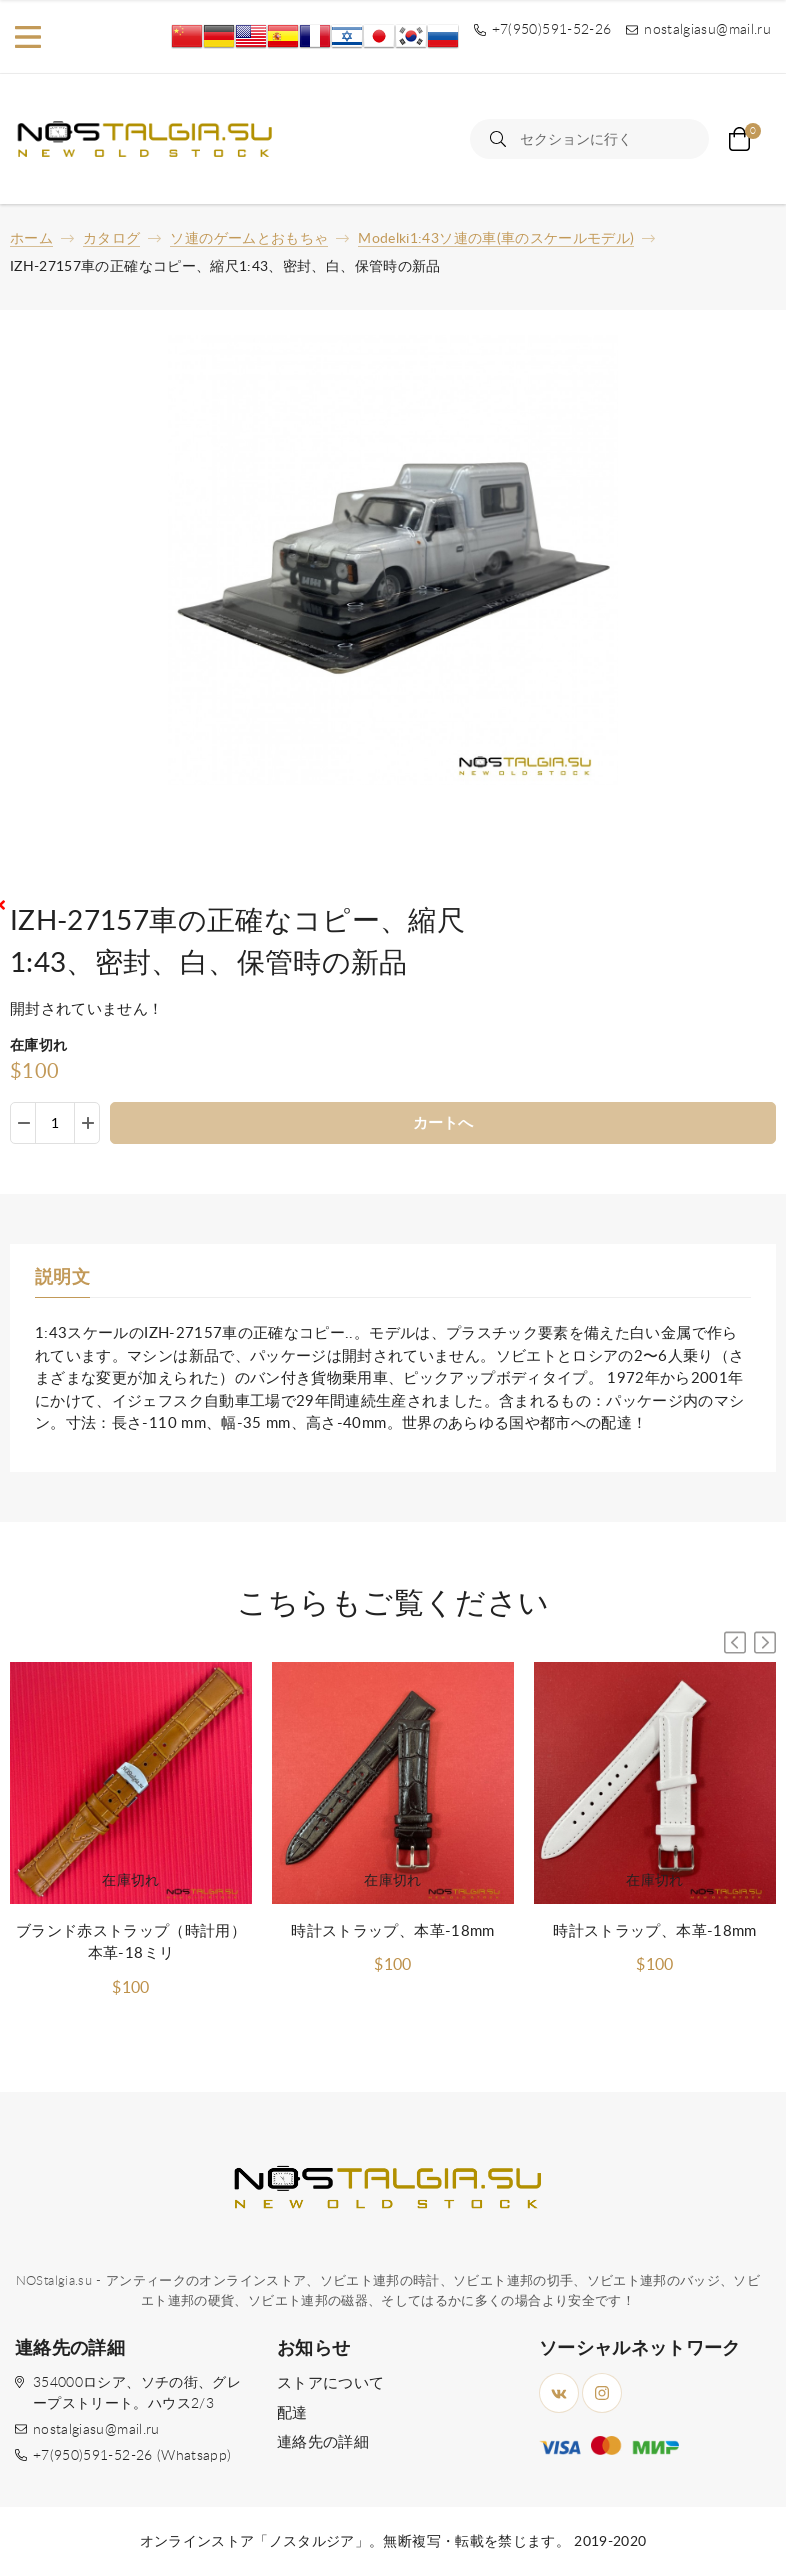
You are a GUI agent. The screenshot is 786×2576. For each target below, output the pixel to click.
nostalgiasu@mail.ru (96, 2430)
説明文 (62, 1278)
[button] (765, 1642)
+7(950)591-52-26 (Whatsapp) (132, 2456)
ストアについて (330, 2383)
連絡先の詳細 (323, 2442)
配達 (292, 2413)
